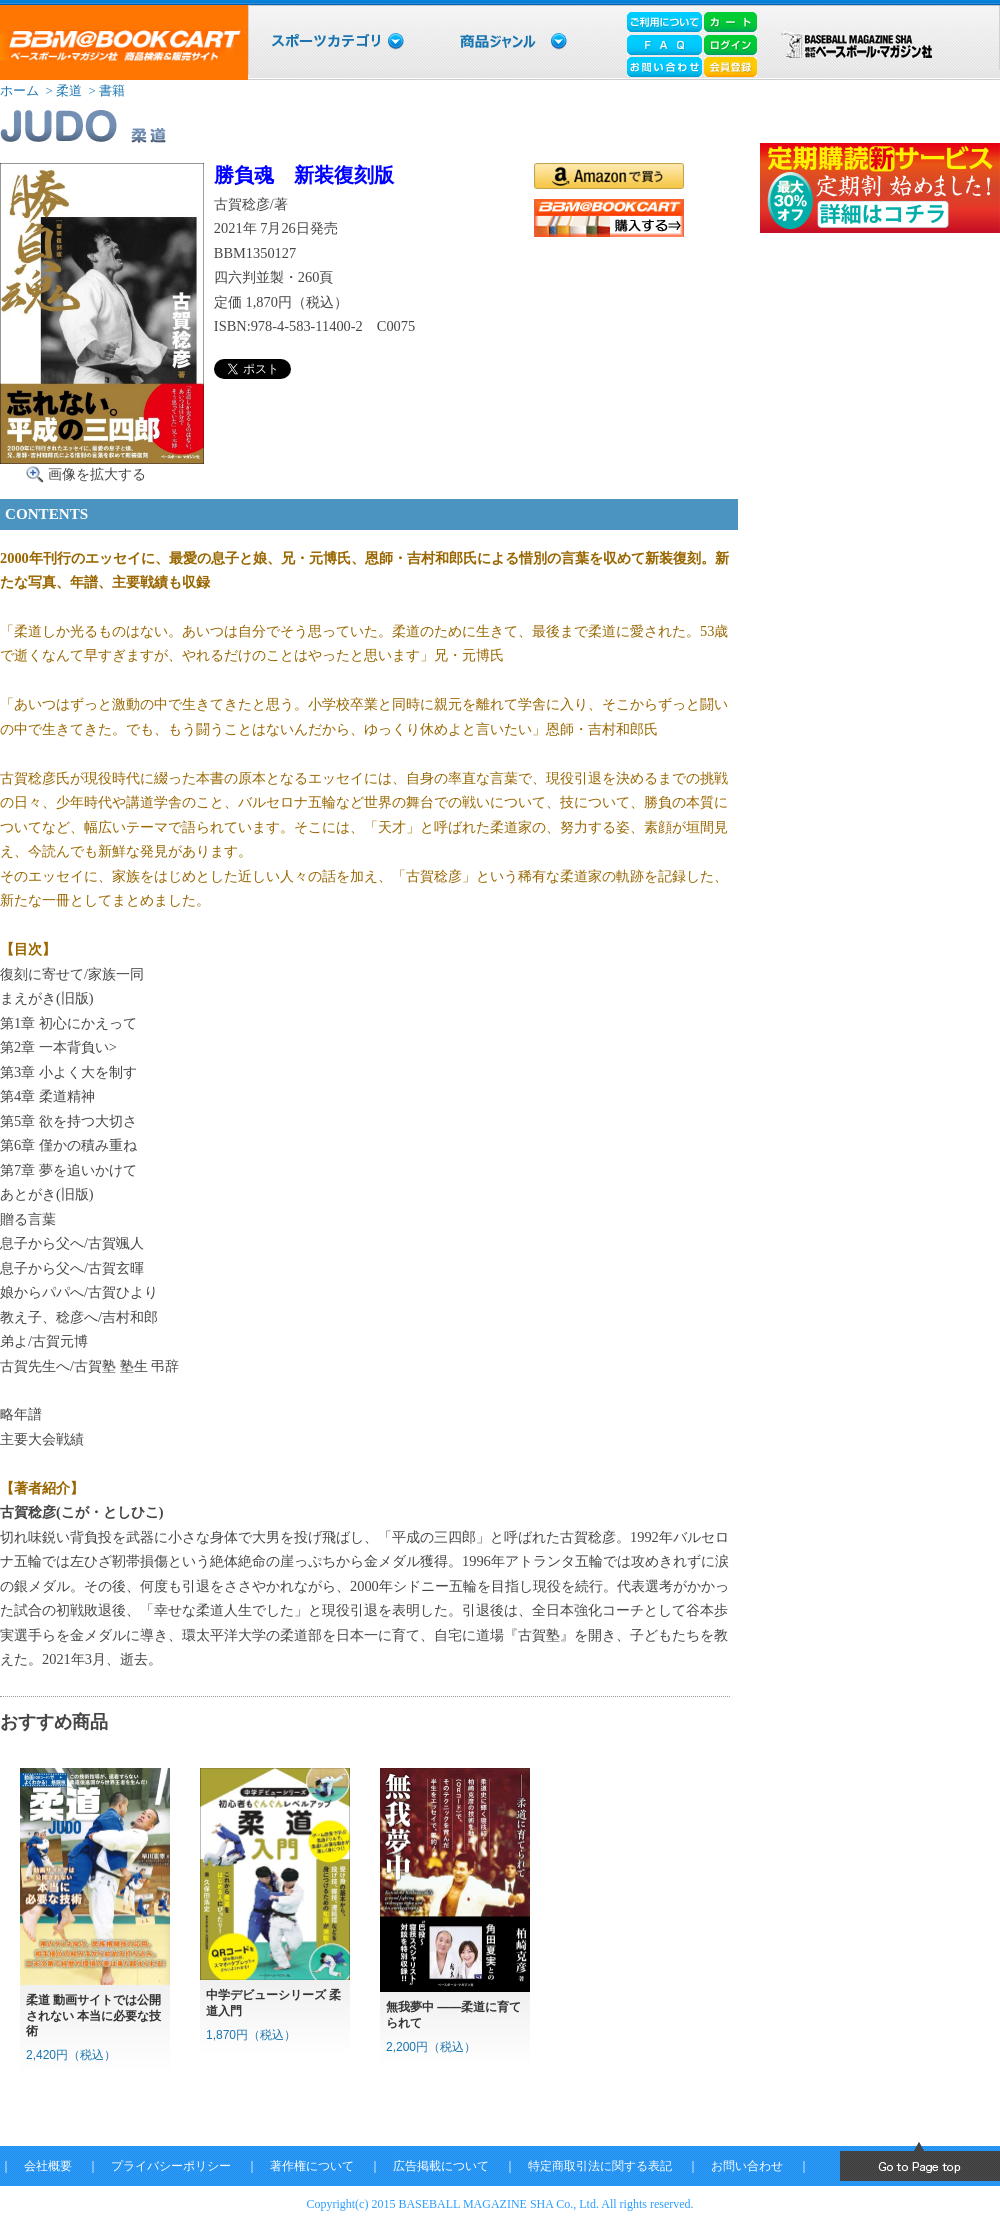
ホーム (19, 90)
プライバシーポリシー (171, 2166)
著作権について (312, 2166)
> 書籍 (105, 90)
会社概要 (48, 2166)
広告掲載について (441, 2166)
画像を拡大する (97, 474)
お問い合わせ (747, 2166)
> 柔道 (62, 90)
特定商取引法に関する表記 (600, 2166)
